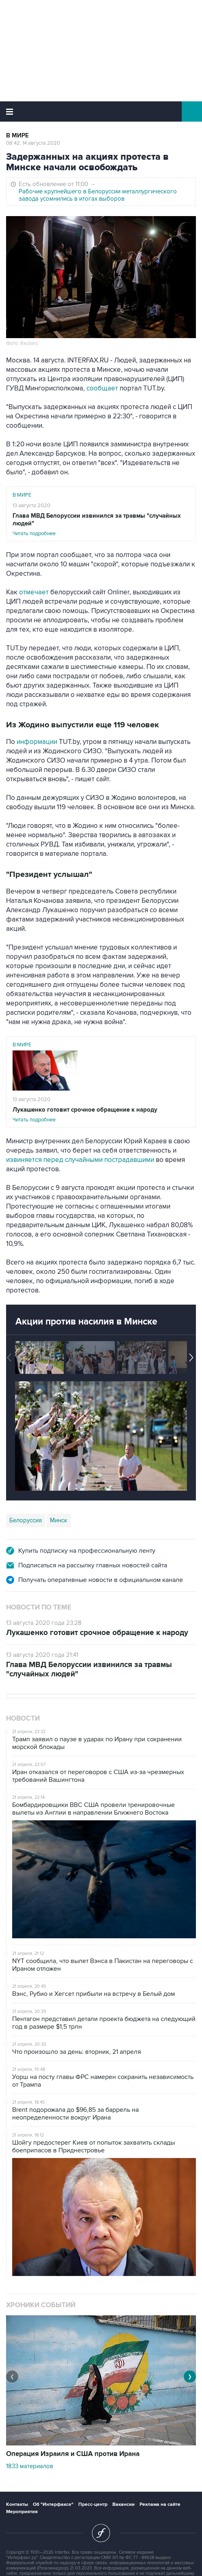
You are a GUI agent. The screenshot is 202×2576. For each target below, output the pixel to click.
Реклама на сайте (160, 2504)
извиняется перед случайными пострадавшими (80, 1160)
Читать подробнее (101, 524)
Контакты (17, 2504)
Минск (58, 1520)
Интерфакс (101, 111)
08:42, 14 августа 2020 (33, 143)
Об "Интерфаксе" (53, 2504)
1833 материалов (29, 2466)
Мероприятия (22, 2512)
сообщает (102, 388)
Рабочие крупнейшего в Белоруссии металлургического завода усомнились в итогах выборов (98, 195)
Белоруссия (25, 1520)
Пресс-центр (92, 2504)
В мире (17, 135)
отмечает (34, 592)
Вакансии (123, 2504)
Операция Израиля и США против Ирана (73, 2454)
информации (37, 742)
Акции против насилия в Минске (86, 1321)
